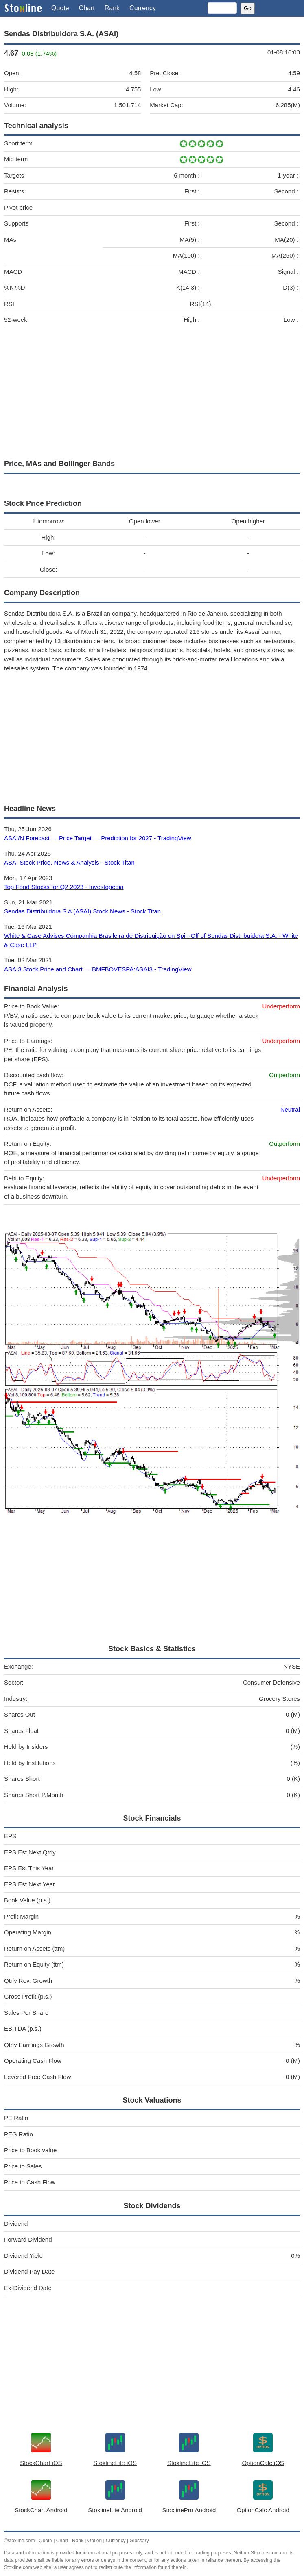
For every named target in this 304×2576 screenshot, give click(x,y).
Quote (60, 7)
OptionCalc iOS (263, 2462)
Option (94, 2540)
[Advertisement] (152, 392)
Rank (112, 7)
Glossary (139, 2540)
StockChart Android (41, 2510)
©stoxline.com (19, 2540)
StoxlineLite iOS (115, 2462)
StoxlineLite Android (115, 2510)
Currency (142, 7)
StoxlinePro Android (189, 2510)
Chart (87, 7)
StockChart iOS (41, 2462)
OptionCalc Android (263, 2510)
